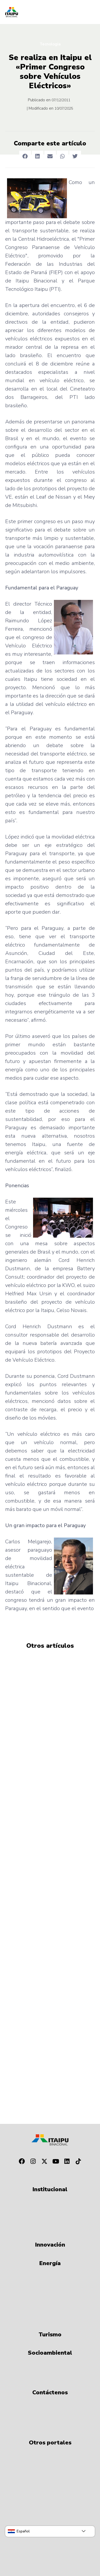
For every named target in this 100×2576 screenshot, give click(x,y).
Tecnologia (50, 44)
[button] (25, 156)
